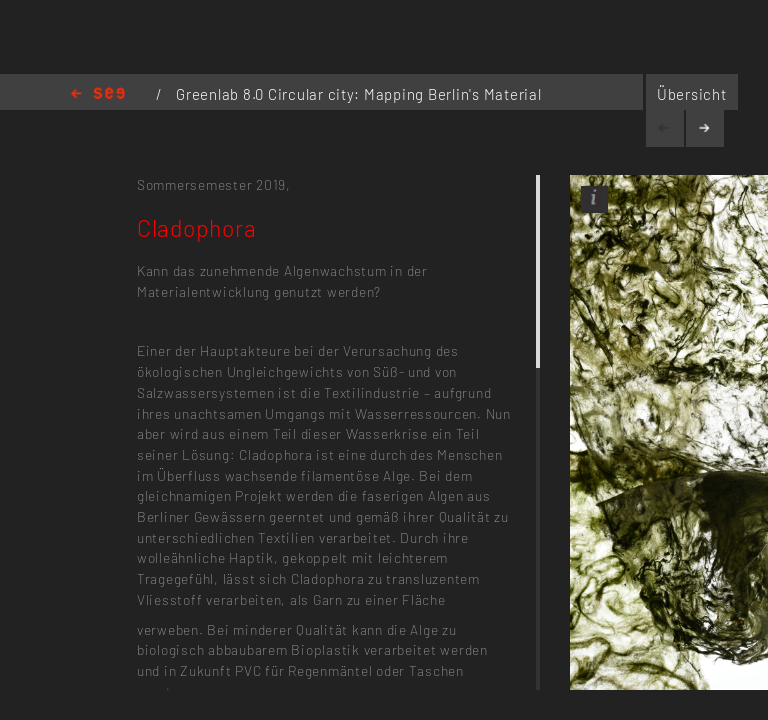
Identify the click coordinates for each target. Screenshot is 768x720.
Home (98, 94)
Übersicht (692, 94)
